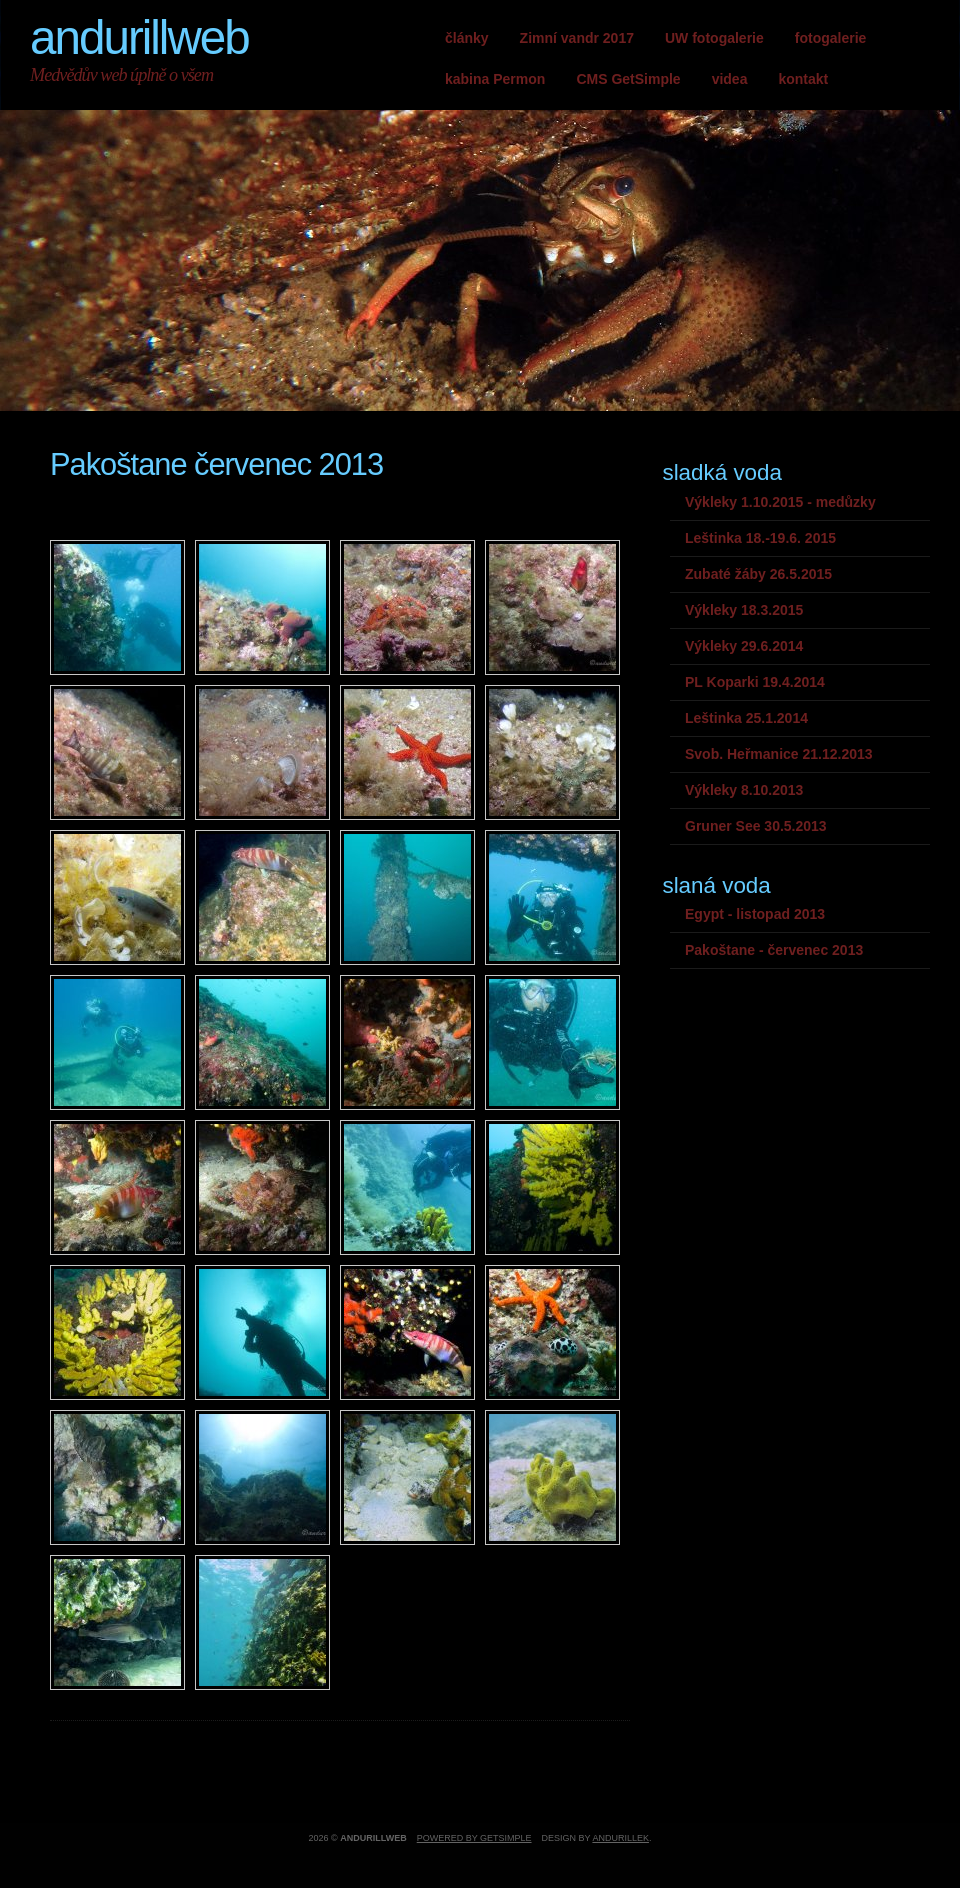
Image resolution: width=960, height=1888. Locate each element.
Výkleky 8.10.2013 (744, 790)
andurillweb (139, 37)
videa (730, 79)
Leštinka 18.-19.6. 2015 (760, 538)
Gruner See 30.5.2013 (756, 826)
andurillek (620, 1838)
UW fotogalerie (714, 38)
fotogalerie (831, 38)
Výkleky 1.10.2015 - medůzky (780, 502)
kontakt (803, 79)
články (467, 38)
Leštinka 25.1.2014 (746, 718)
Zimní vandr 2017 (577, 38)
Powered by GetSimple (474, 1838)
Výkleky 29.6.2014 (744, 646)
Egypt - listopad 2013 (755, 914)
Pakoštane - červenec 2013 (774, 950)
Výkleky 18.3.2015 (744, 610)
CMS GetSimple (628, 79)
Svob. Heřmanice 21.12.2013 (779, 754)
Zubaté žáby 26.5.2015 (758, 574)
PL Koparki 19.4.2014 (755, 682)
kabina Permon (495, 79)
